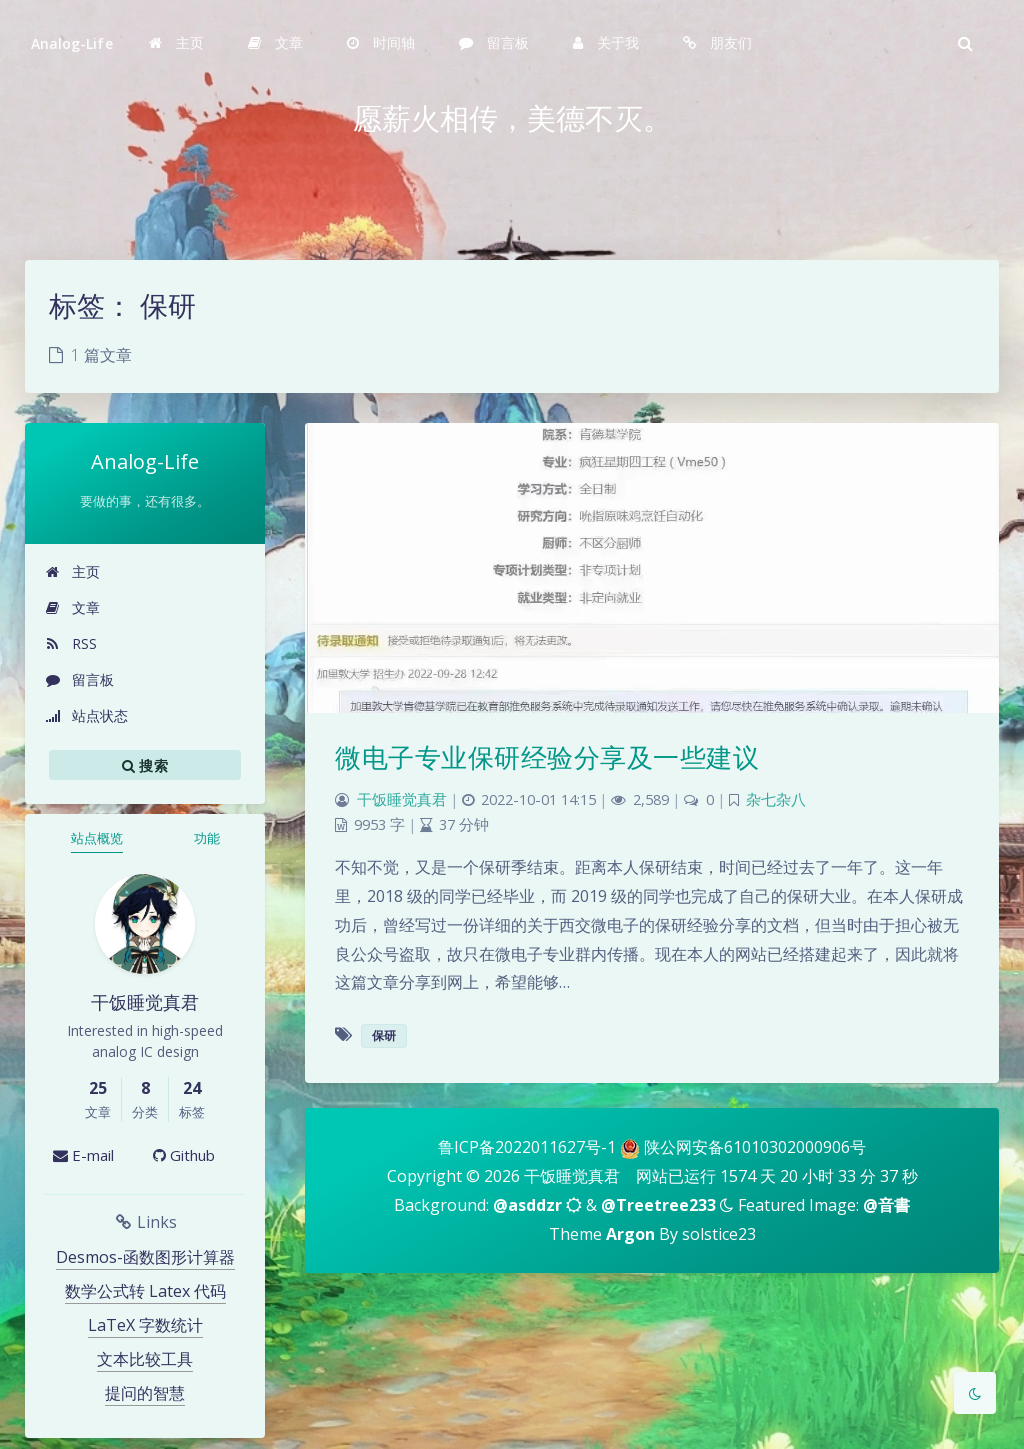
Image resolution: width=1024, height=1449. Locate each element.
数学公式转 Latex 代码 (145, 1291)
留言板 (79, 679)
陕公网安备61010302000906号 (755, 1147)
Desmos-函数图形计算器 (145, 1257)
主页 (72, 571)
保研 (384, 1035)
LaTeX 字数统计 (145, 1325)
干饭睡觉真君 (402, 799)
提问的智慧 (145, 1393)
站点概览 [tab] (97, 838)
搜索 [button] (145, 765)
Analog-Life (72, 43)
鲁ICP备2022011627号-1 (527, 1147)
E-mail (83, 1155)
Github (184, 1155)
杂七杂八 (776, 799)
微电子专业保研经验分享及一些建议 (547, 757)
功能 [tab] (207, 838)
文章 (72, 607)
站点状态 (86, 715)
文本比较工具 (145, 1359)
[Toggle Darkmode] (975, 1393)
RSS (71, 643)
